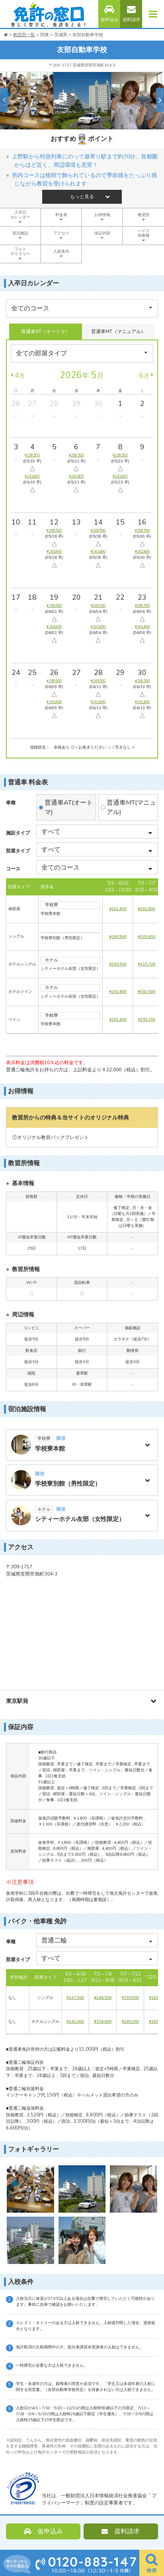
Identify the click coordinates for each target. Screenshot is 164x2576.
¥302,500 (146, 992)
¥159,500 (130, 1998)
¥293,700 (146, 1019)
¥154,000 (102, 2021)
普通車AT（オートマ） (45, 331)
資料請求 (131, 14)
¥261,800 (118, 909)
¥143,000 (75, 2021)
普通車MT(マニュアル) (131, 807)
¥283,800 (146, 909)
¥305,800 (146, 937)
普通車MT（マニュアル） (118, 331)
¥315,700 (146, 964)
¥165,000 (130, 2021)
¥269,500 (118, 937)
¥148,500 (102, 1998)
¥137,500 (75, 1998)
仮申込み (109, 14)
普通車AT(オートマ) (69, 807)
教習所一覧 (24, 35)
